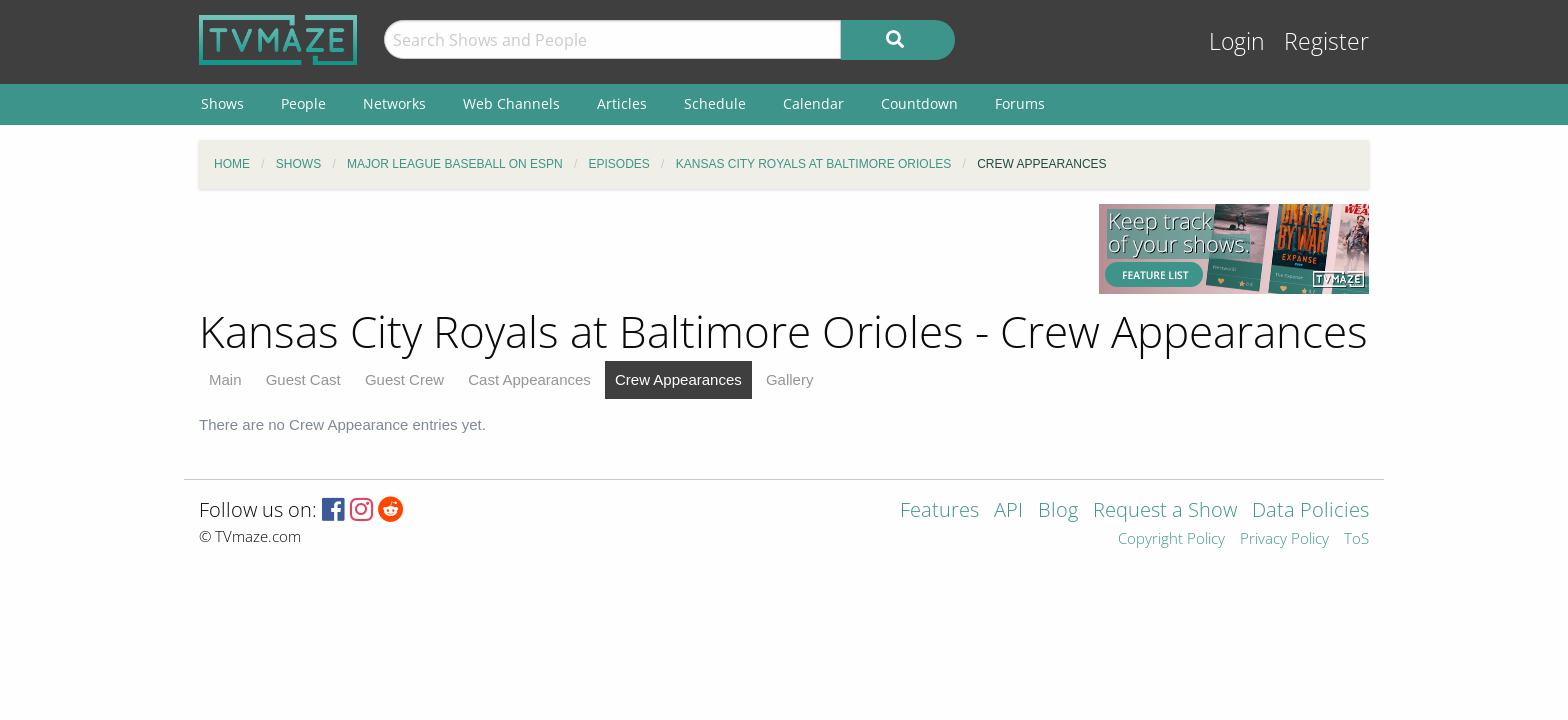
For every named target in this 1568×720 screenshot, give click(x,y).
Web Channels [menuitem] (511, 103)
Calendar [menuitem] (813, 103)
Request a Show (1165, 511)
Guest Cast (303, 379)
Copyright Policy (1171, 539)
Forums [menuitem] (1020, 103)
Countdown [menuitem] (919, 103)
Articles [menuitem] (622, 103)
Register (1326, 41)
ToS (1356, 539)
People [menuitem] (303, 103)
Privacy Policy (1284, 539)
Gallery (790, 379)
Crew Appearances (678, 379)
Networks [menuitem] (394, 103)
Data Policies (1310, 511)
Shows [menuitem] (222, 103)
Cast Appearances (529, 379)
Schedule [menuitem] (715, 103)
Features (939, 511)
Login (1237, 41)
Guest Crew (404, 379)
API (1008, 511)
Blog (1058, 511)
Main (225, 379)
